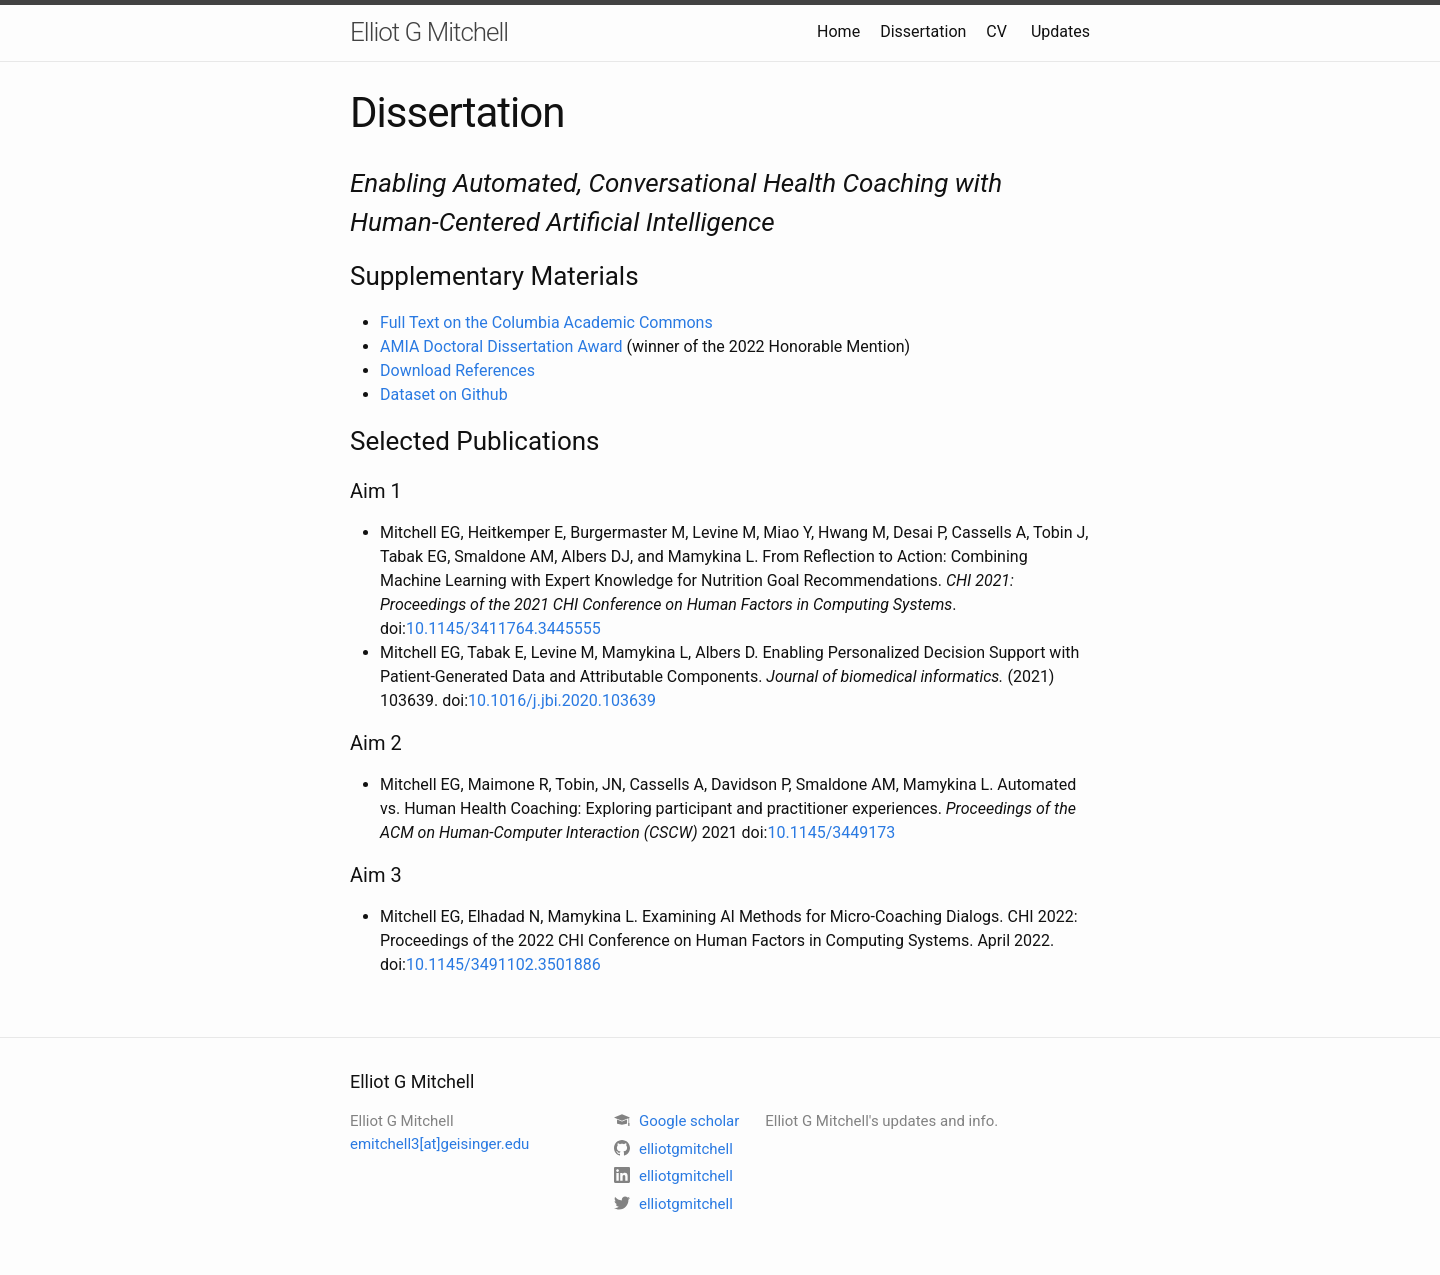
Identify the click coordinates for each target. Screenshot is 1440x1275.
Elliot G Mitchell (429, 32)
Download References (457, 370)
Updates (1060, 31)
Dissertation (923, 31)
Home (838, 31)
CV (996, 31)
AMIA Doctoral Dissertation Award (501, 346)
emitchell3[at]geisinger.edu (439, 1144)
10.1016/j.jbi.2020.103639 (562, 700)
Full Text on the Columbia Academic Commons (546, 322)
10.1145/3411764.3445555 (503, 628)
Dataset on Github (444, 394)
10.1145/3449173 (832, 832)
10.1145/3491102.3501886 (503, 964)
